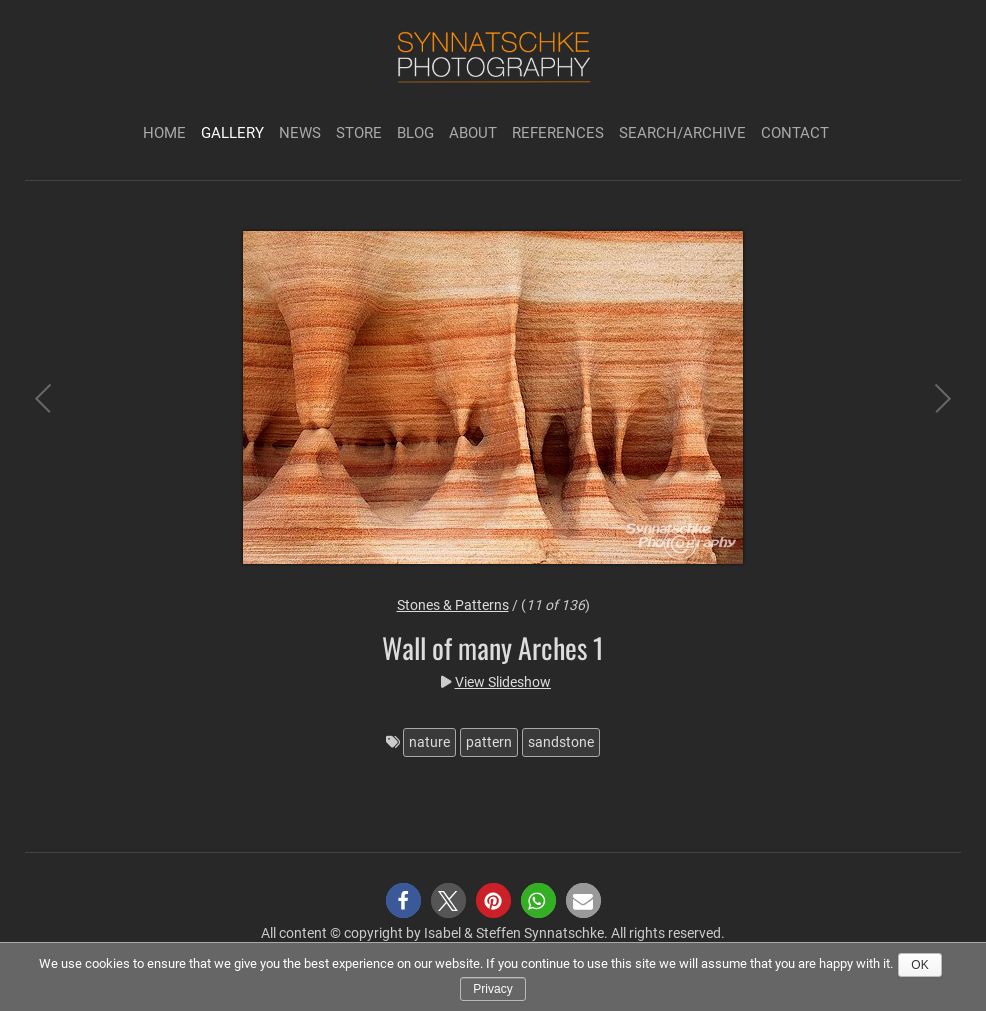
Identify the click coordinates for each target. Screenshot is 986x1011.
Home (164, 133)
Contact (795, 133)
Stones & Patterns (453, 605)
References (558, 133)
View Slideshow (503, 682)
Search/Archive (682, 133)
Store (359, 133)
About (473, 133)
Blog (415, 133)
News (300, 133)
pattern (489, 742)
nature (429, 742)
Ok (919, 965)
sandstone (561, 742)
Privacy (492, 989)
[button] (403, 900)
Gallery (232, 133)
